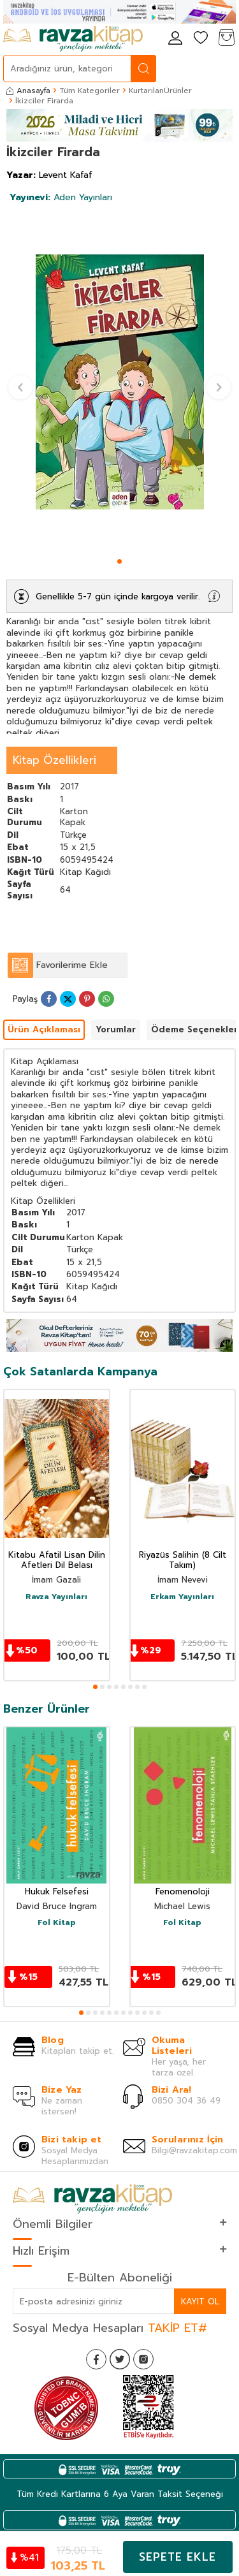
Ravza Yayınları (56, 1597)
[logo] (73, 39)
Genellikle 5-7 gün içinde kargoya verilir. (117, 596)
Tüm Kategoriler (89, 90)
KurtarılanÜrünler (160, 90)
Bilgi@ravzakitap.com (194, 2150)
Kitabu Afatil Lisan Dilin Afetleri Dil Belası (56, 1561)
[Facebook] (96, 2359)
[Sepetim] (226, 38)
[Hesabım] (175, 38)
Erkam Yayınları (182, 1597)
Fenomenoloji (183, 1892)
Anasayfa (28, 90)
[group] (119, 382)
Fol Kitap (57, 1923)
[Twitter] (120, 2359)
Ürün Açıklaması (44, 1029)
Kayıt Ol (200, 2301)
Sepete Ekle (177, 2557)
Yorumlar (116, 1029)
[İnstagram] (143, 2359)
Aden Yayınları (61, 197)
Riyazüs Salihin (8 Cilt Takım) (182, 1561)
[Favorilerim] (200, 38)
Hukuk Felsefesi (57, 1892)
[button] (119, 561)
